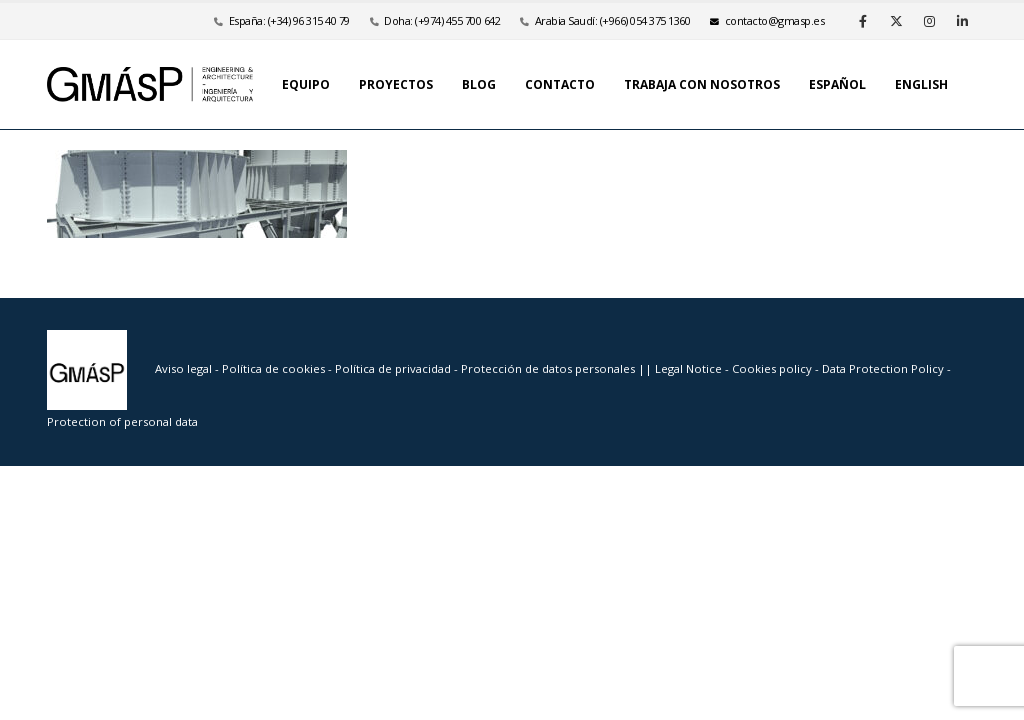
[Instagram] (929, 21)
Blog (479, 84)
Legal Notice (690, 368)
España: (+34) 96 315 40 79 (289, 20)
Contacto (560, 84)
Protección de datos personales (549, 368)
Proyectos (396, 84)
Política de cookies (275, 368)
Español (837, 84)
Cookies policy (773, 368)
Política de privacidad (394, 368)
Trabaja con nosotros (702, 84)
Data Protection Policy (883, 368)
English (921, 84)
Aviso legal (183, 368)
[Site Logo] (150, 84)
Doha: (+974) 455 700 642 (442, 20)
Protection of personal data (122, 421)
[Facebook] (863, 21)
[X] (896, 21)
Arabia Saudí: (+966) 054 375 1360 (613, 20)
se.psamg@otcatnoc (767, 20)
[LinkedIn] (962, 21)
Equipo (306, 84)
